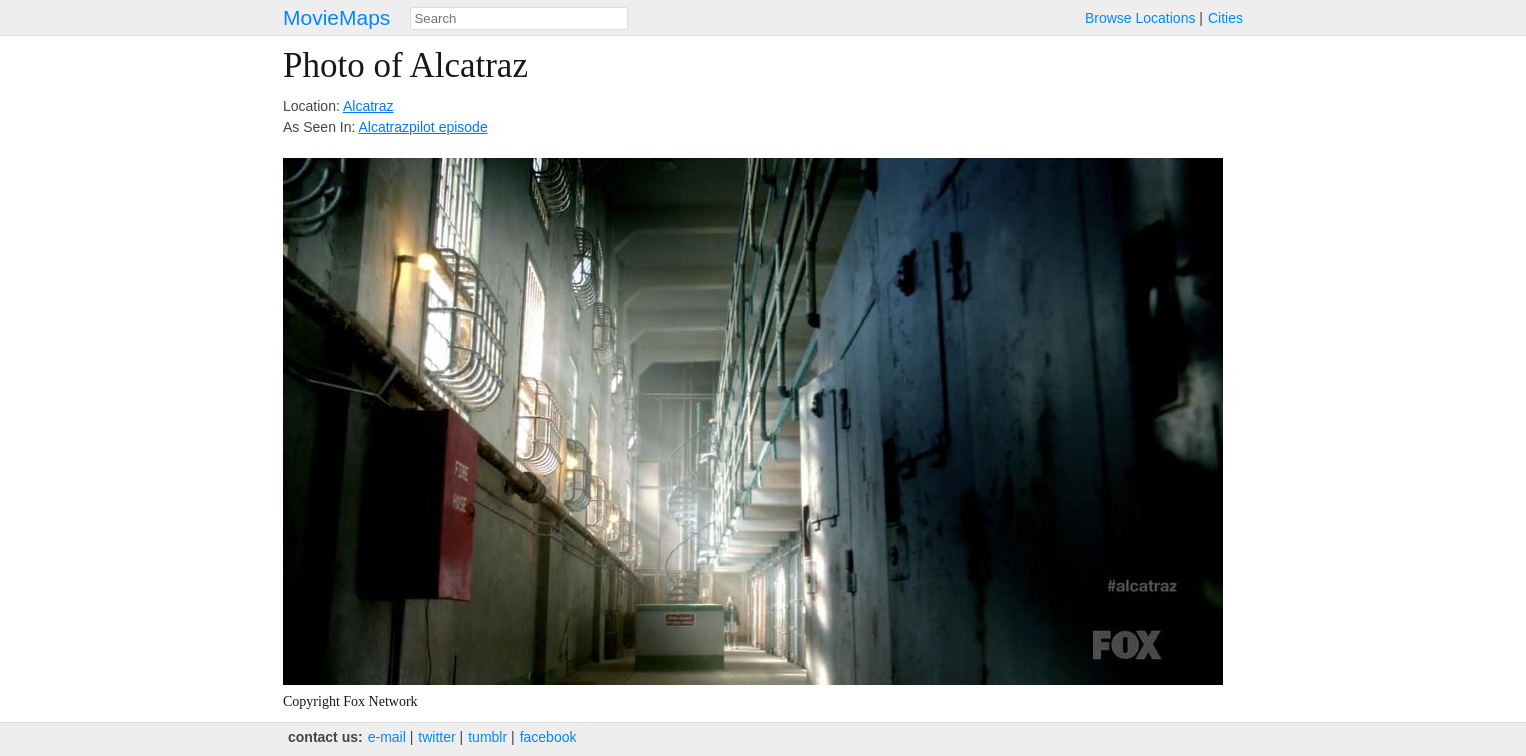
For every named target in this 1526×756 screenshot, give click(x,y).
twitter (436, 737)
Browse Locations (1140, 18)
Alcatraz (368, 106)
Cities (1225, 18)
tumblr (487, 737)
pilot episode (448, 127)
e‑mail (387, 737)
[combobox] (519, 18)
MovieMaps (336, 17)
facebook (548, 737)
